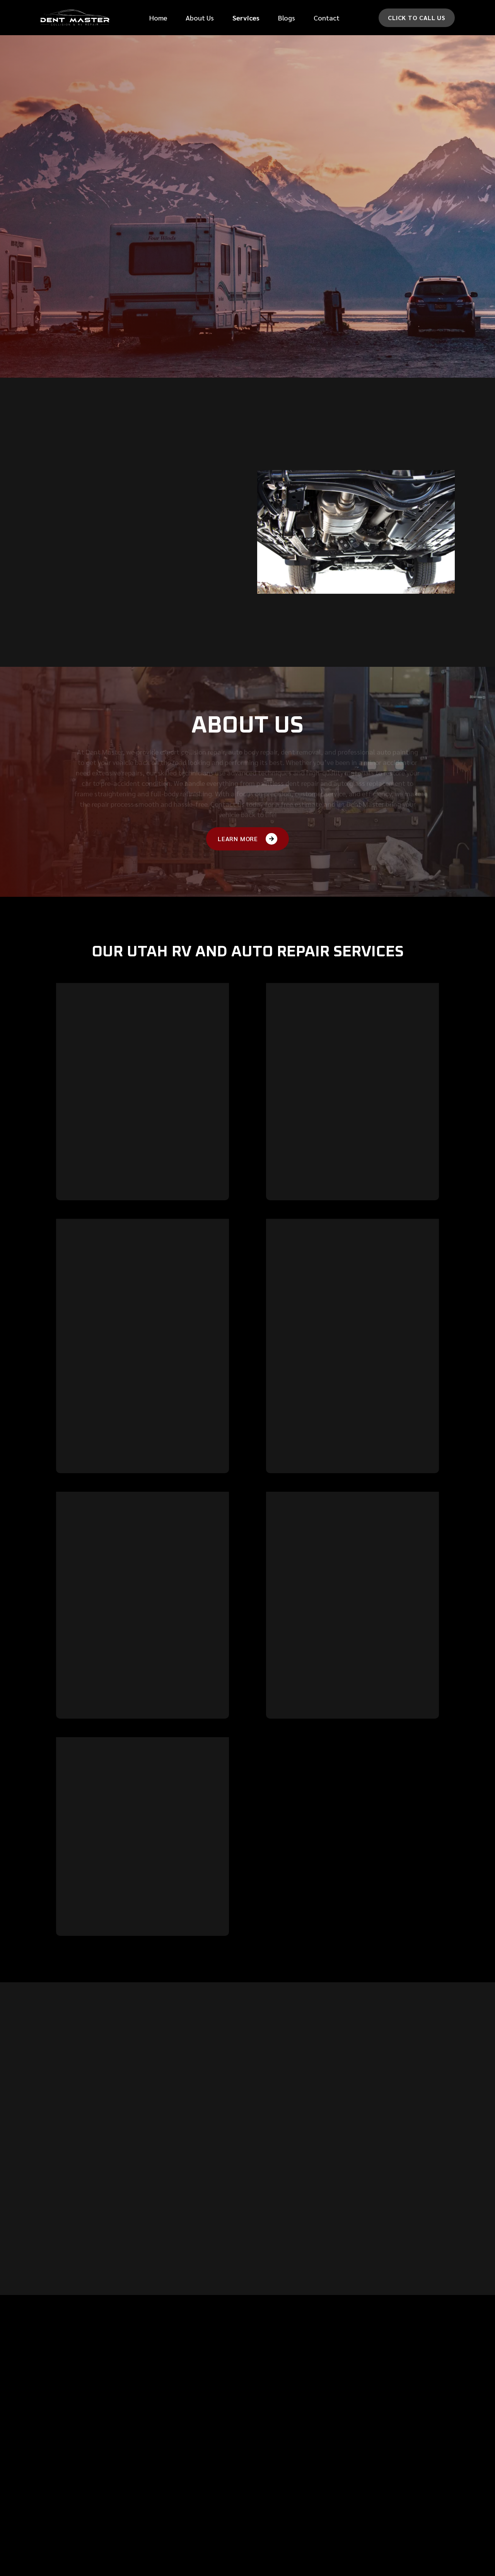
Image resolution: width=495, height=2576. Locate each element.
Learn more (80, 1221)
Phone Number (283, 105)
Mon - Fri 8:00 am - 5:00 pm (407, 2489)
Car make (276, 166)
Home (158, 17)
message (274, 197)
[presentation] (322, 278)
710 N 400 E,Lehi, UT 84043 (389, 2441)
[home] (75, 18)
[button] (246, 17)
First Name (278, 74)
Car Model (371, 166)
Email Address (283, 135)
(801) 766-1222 (390, 2467)
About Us (200, 17)
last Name (370, 74)
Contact (327, 17)
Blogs (286, 17)
